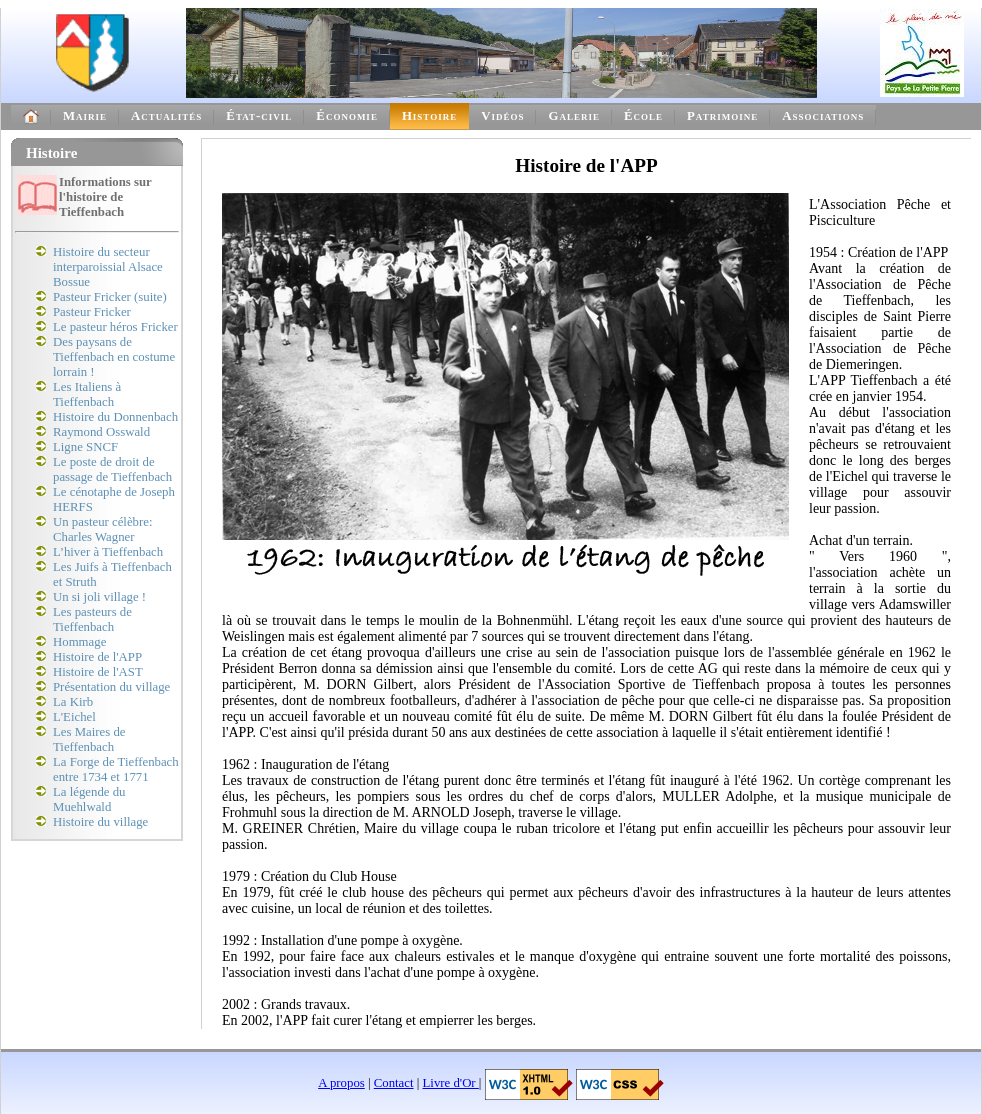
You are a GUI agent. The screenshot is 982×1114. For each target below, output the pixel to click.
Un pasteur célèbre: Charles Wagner (102, 529)
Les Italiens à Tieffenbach (87, 394)
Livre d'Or (451, 1083)
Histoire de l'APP (97, 657)
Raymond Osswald (101, 432)
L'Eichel (74, 717)
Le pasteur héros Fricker (115, 327)
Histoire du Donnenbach (115, 417)
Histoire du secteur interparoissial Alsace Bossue (108, 267)
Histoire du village (100, 822)
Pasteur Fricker (92, 312)
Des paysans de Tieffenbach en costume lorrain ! (114, 357)
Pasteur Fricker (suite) (110, 297)
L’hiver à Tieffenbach (108, 552)
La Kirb (73, 702)
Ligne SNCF (85, 447)
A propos (341, 1083)
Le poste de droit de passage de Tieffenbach (112, 469)
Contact (394, 1083)
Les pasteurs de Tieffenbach (92, 619)
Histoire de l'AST (98, 672)
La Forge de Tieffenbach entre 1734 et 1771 (116, 769)
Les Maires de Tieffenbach (89, 739)
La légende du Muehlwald (89, 799)
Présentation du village (111, 687)
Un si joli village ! (99, 597)
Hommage (79, 642)
